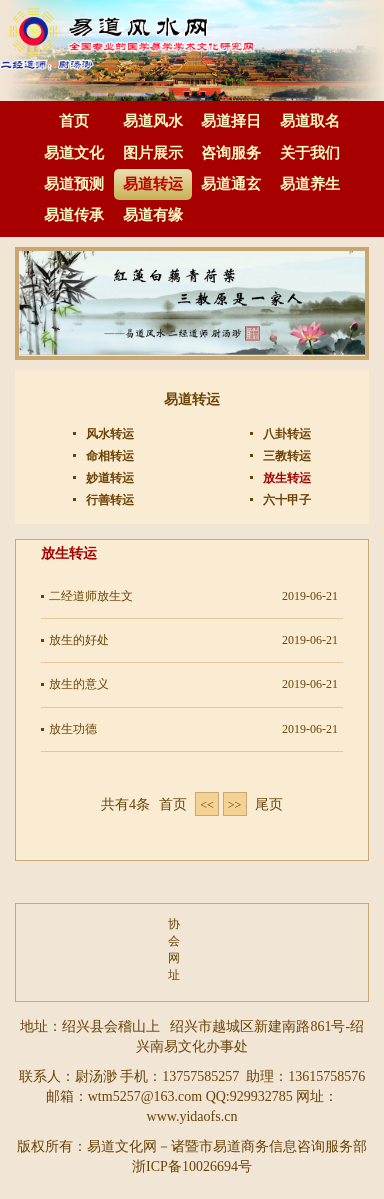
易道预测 (74, 184)
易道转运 (153, 184)
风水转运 (108, 434)
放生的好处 (79, 640)
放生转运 (285, 478)
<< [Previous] (207, 805)
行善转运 (108, 500)
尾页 (269, 804)
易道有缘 (153, 215)
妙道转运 (108, 478)
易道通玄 (231, 184)
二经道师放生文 (91, 596)
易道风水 (153, 121)
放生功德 (73, 729)
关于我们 (310, 153)
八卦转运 (285, 434)
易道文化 (74, 153)
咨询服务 (231, 153)
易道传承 (74, 215)
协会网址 (173, 949)
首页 (74, 121)
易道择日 (231, 121)
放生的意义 (79, 684)
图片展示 (153, 153)
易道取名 (310, 121)
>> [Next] (235, 805)
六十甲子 (285, 500)
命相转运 (108, 456)
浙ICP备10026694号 (192, 1166)
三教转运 (285, 456)
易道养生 (310, 184)
